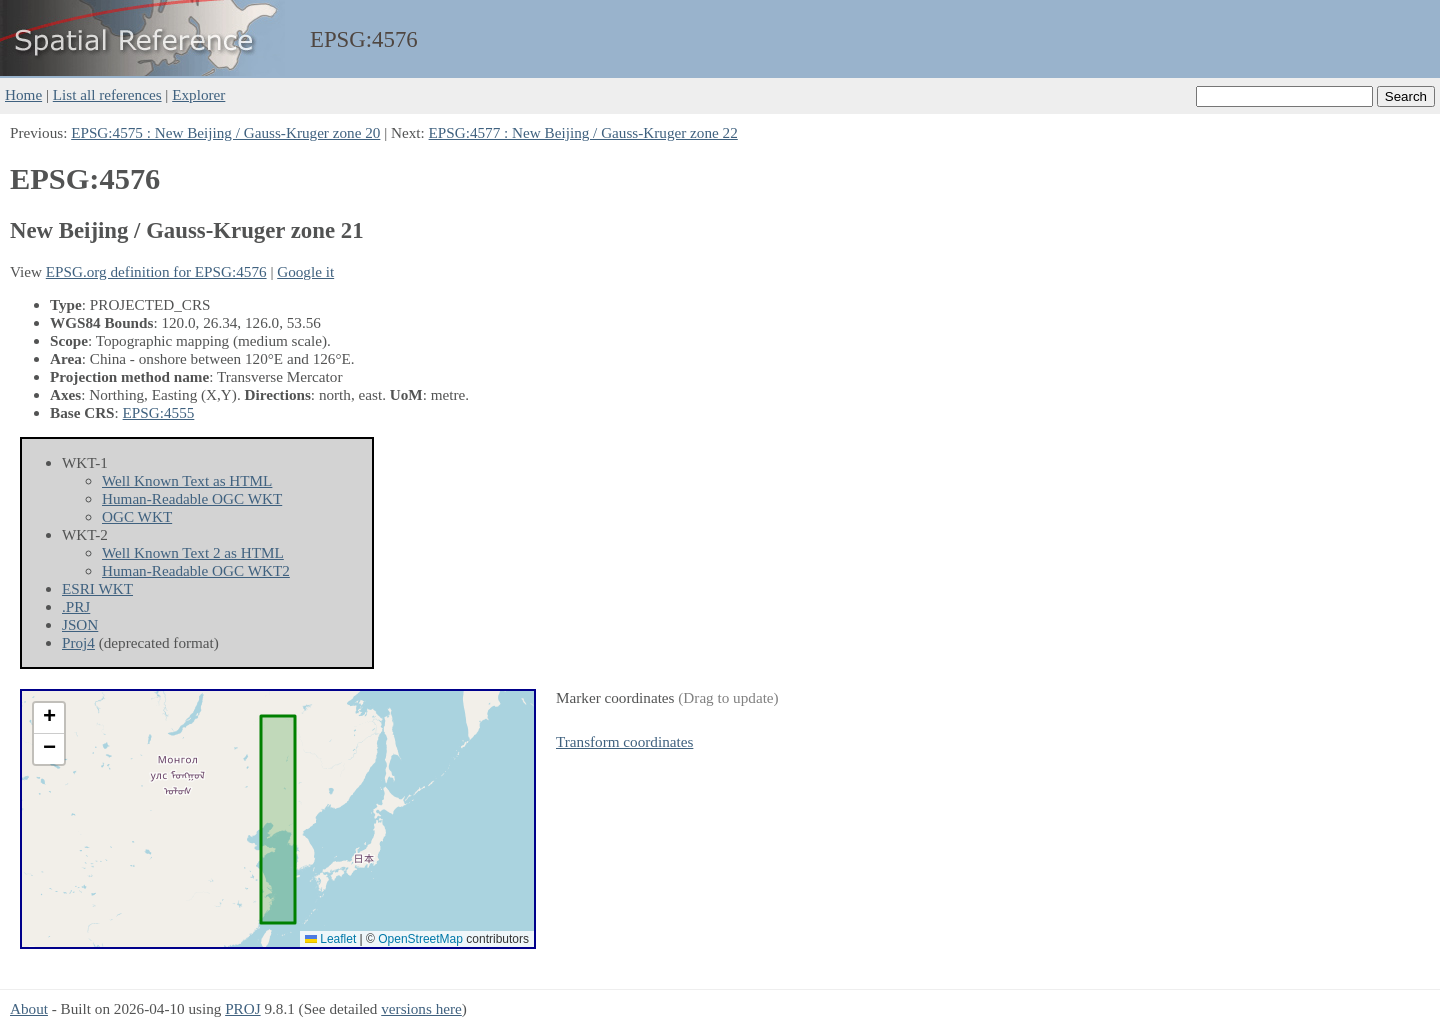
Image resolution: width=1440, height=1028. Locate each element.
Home (23, 94)
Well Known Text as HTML (187, 480)
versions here (421, 1008)
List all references (107, 94)
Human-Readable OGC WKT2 (196, 570)
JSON (80, 624)
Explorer (198, 94)
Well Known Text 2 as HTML (193, 552)
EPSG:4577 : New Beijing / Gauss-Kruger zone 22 (583, 132)
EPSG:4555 (159, 412)
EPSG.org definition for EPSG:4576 (156, 271)
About (29, 1008)
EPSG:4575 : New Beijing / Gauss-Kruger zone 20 (225, 132)
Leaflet (330, 939)
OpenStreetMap (420, 939)
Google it (305, 271)
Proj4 (78, 642)
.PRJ (76, 606)
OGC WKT (137, 516)
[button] (49, 718)
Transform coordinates (624, 741)
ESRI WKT (97, 588)
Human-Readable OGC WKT (192, 498)
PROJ (242, 1008)
